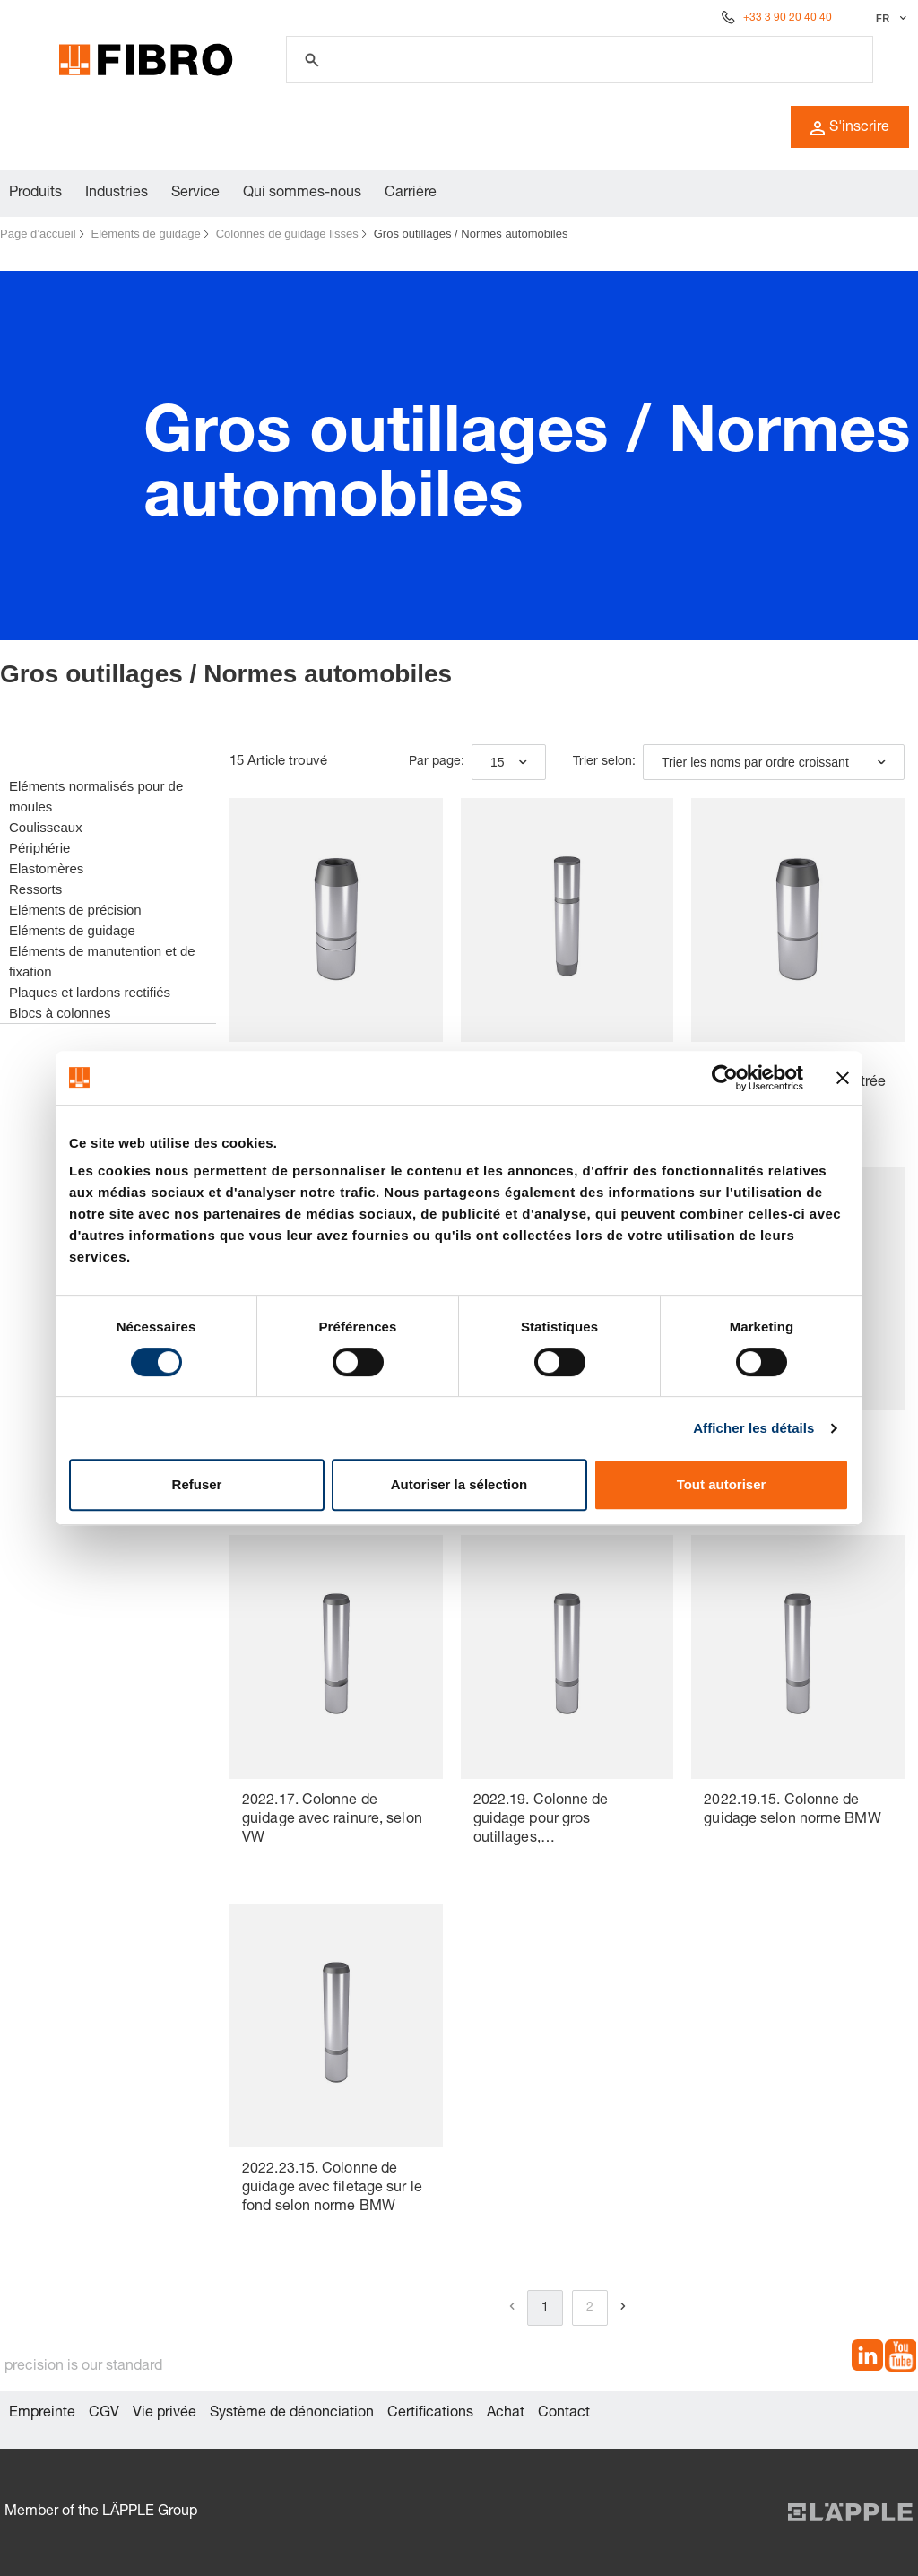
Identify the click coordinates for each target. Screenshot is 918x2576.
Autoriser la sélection (459, 1484)
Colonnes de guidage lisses (287, 233)
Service (195, 193)
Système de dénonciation (292, 2414)
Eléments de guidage (146, 233)
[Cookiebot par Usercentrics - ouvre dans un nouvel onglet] (724, 1077)
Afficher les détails (753, 1427)
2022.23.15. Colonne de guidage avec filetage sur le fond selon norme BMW (332, 2189)
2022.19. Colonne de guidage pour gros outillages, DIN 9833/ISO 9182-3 (542, 1821)
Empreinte (42, 2414)
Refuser (197, 1484)
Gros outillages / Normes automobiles (471, 233)
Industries (116, 193)
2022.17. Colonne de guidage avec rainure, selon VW (332, 1820)
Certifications (430, 2414)
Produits (35, 193)
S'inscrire (849, 128)
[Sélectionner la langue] (889, 18)
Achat (505, 2414)
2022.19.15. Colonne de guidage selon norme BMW (792, 1810)
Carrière (411, 193)
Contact (564, 2414)
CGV (104, 2414)
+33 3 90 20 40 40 (787, 18)
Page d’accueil (38, 233)
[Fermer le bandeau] (842, 1077)
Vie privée (164, 2414)
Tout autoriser (721, 1484)
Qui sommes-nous (302, 193)
